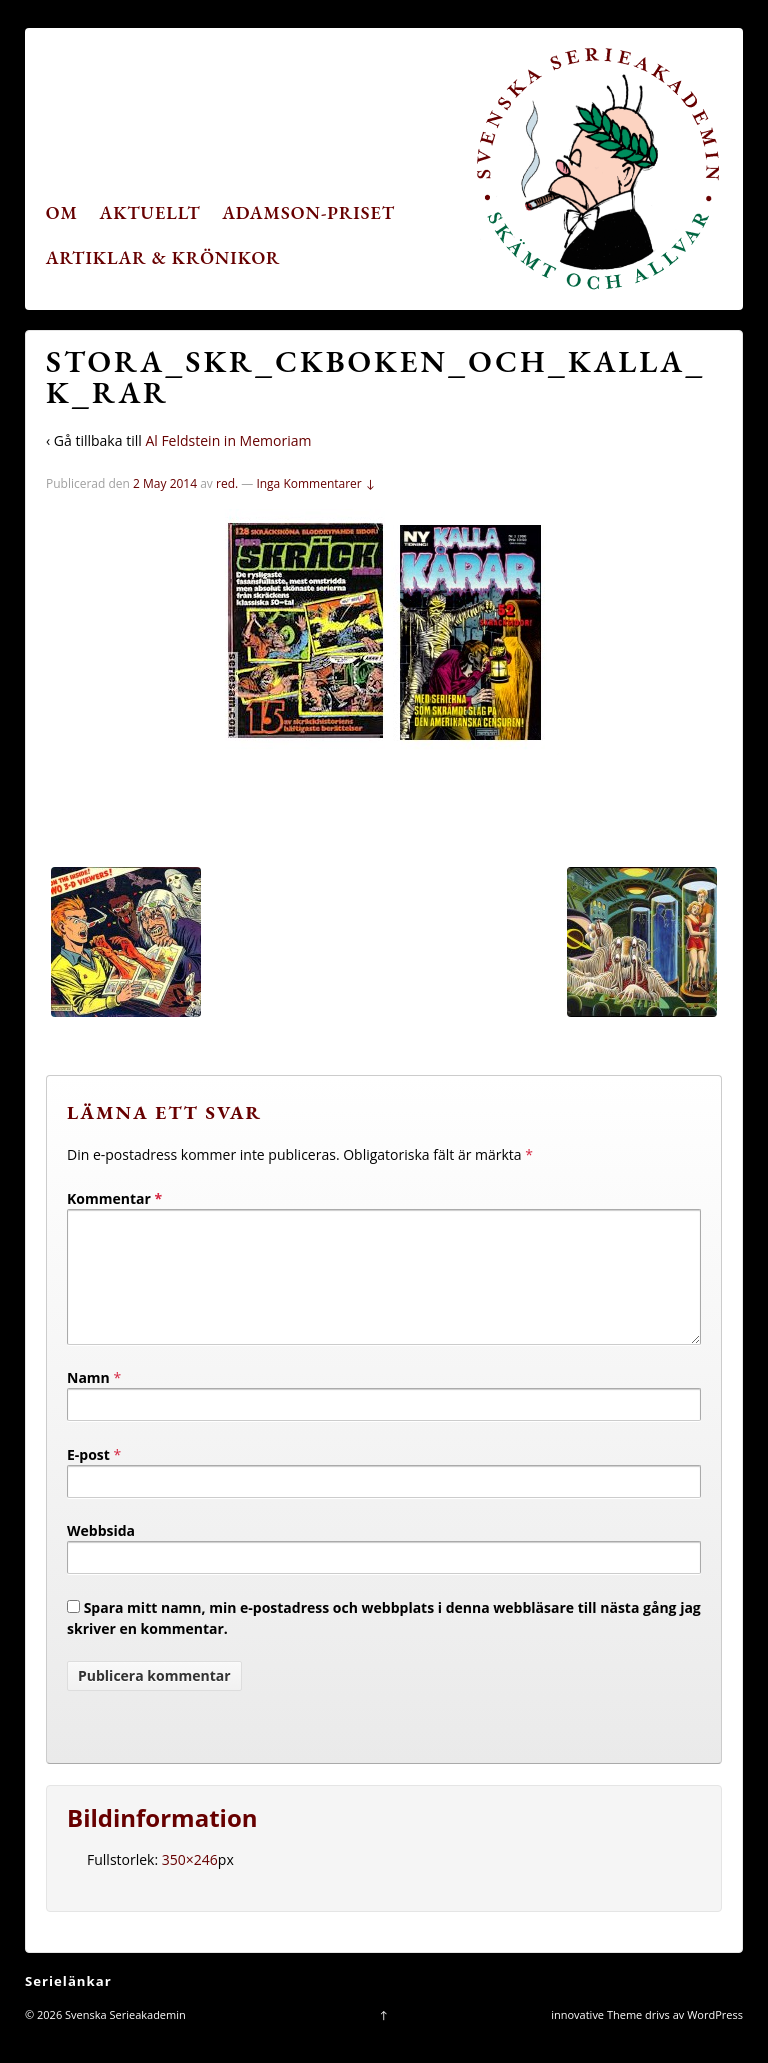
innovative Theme (596, 2038)
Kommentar (114, 1198)
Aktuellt (150, 212)
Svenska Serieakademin (124, 2038)
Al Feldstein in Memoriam (228, 440)
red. (227, 483)
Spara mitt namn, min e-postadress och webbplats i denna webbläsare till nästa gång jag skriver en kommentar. (384, 1642)
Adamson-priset (308, 212)
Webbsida (101, 1554)
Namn (88, 1401)
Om (62, 212)
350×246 (190, 1883)
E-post (88, 1478)
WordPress (715, 2038)
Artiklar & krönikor (163, 257)
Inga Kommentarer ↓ (315, 483)
